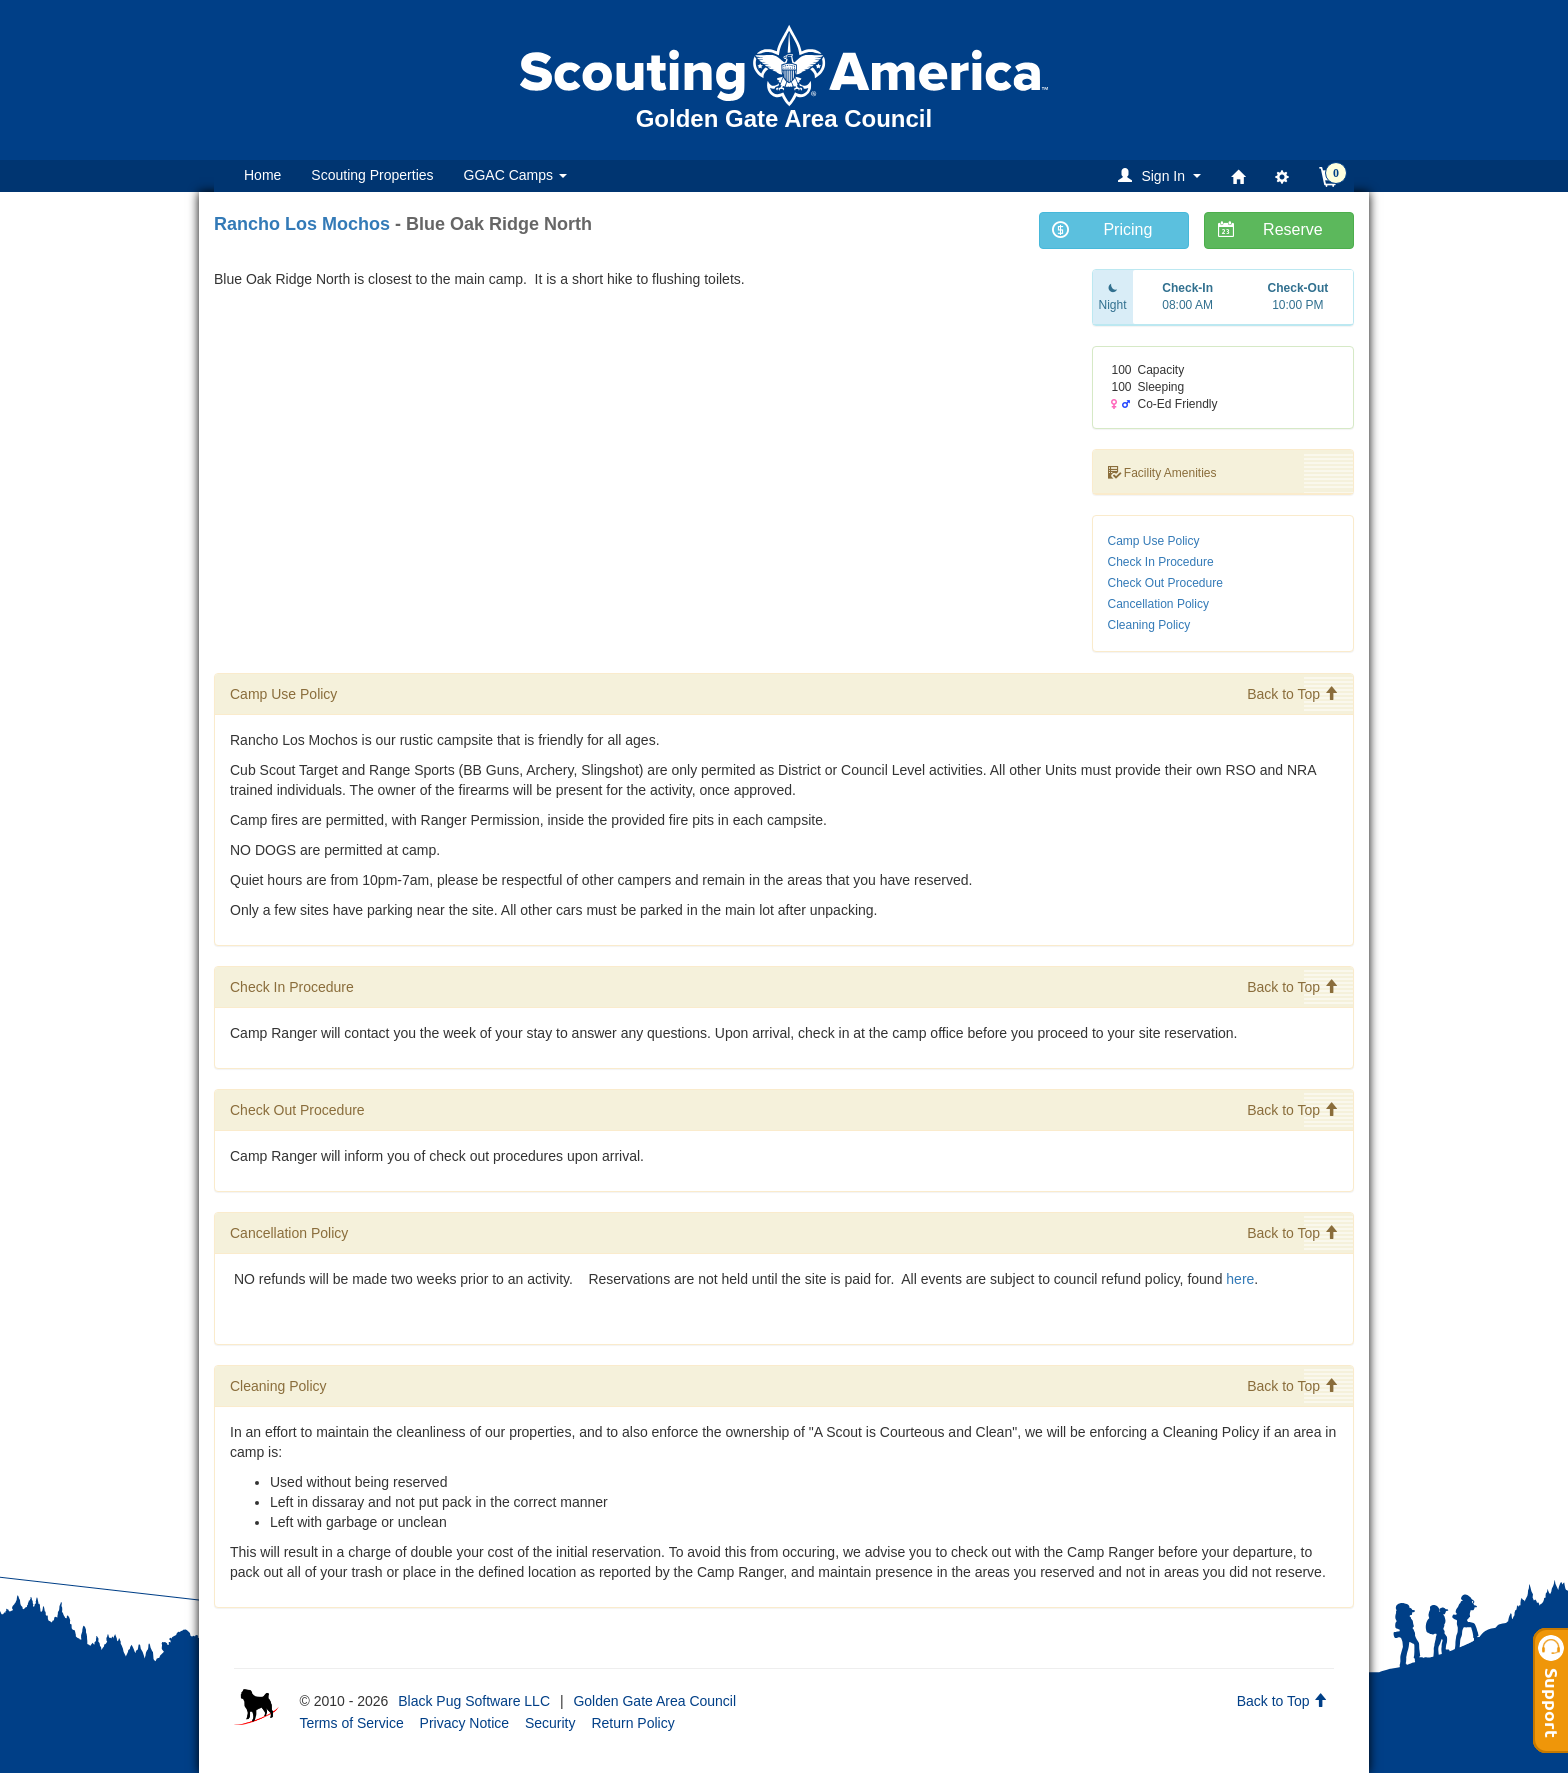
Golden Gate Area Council (654, 1701)
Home (262, 175)
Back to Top (1292, 694)
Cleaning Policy (1149, 625)
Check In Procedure (1161, 562)
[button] (1162, 175)
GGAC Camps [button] (515, 175)
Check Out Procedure (1165, 583)
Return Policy (632, 1723)
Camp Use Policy (1154, 541)
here (1240, 1279)
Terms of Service (351, 1723)
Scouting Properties (372, 175)
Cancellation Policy (1158, 604)
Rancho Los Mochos (302, 224)
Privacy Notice (464, 1723)
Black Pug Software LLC (474, 1701)
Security (550, 1723)
